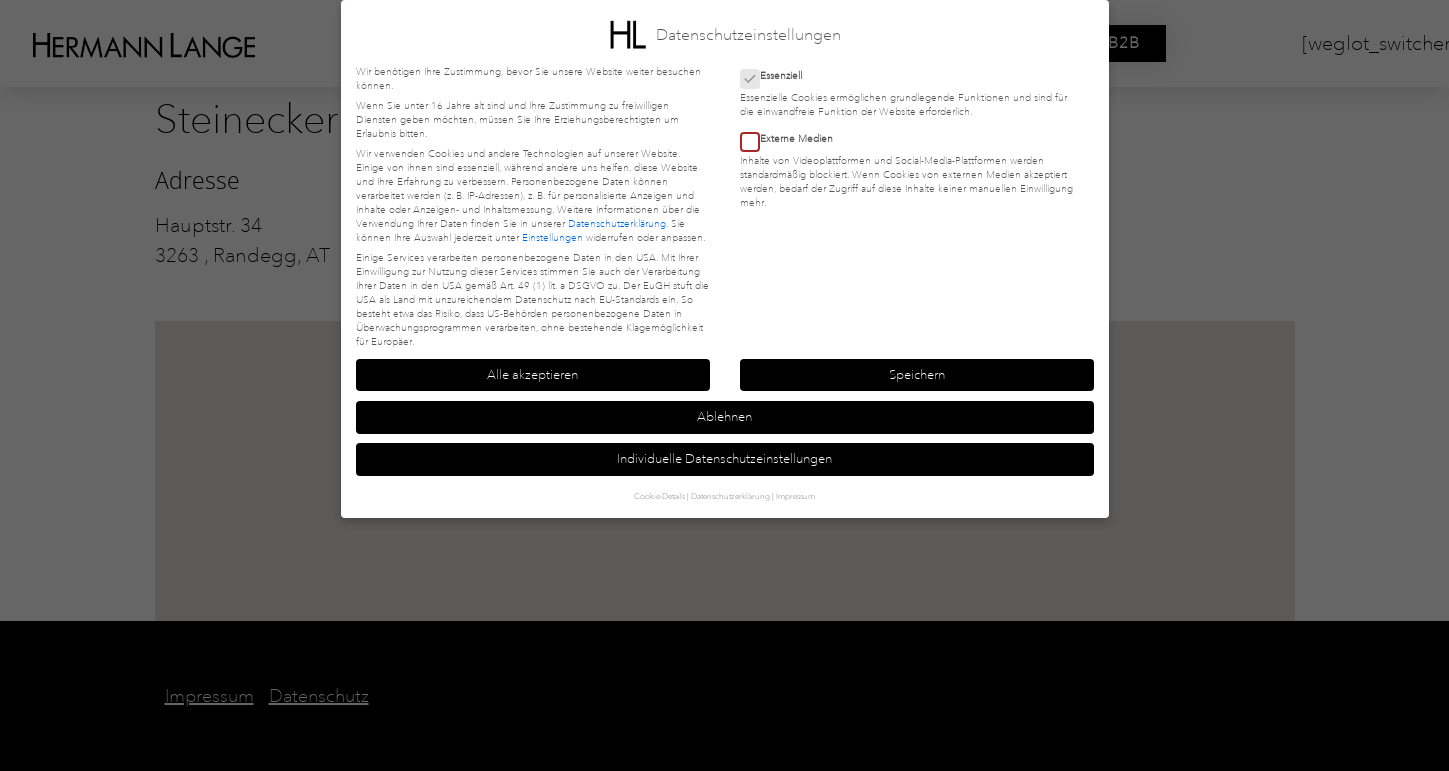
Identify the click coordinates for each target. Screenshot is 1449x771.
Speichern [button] (917, 375)
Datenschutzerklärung (617, 224)
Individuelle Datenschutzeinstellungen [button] (724, 459)
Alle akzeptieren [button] (532, 375)
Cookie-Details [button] (659, 496)
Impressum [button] (795, 496)
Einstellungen (552, 238)
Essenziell (777, 76)
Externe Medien (793, 139)
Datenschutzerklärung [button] (730, 496)
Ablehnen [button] (724, 417)
